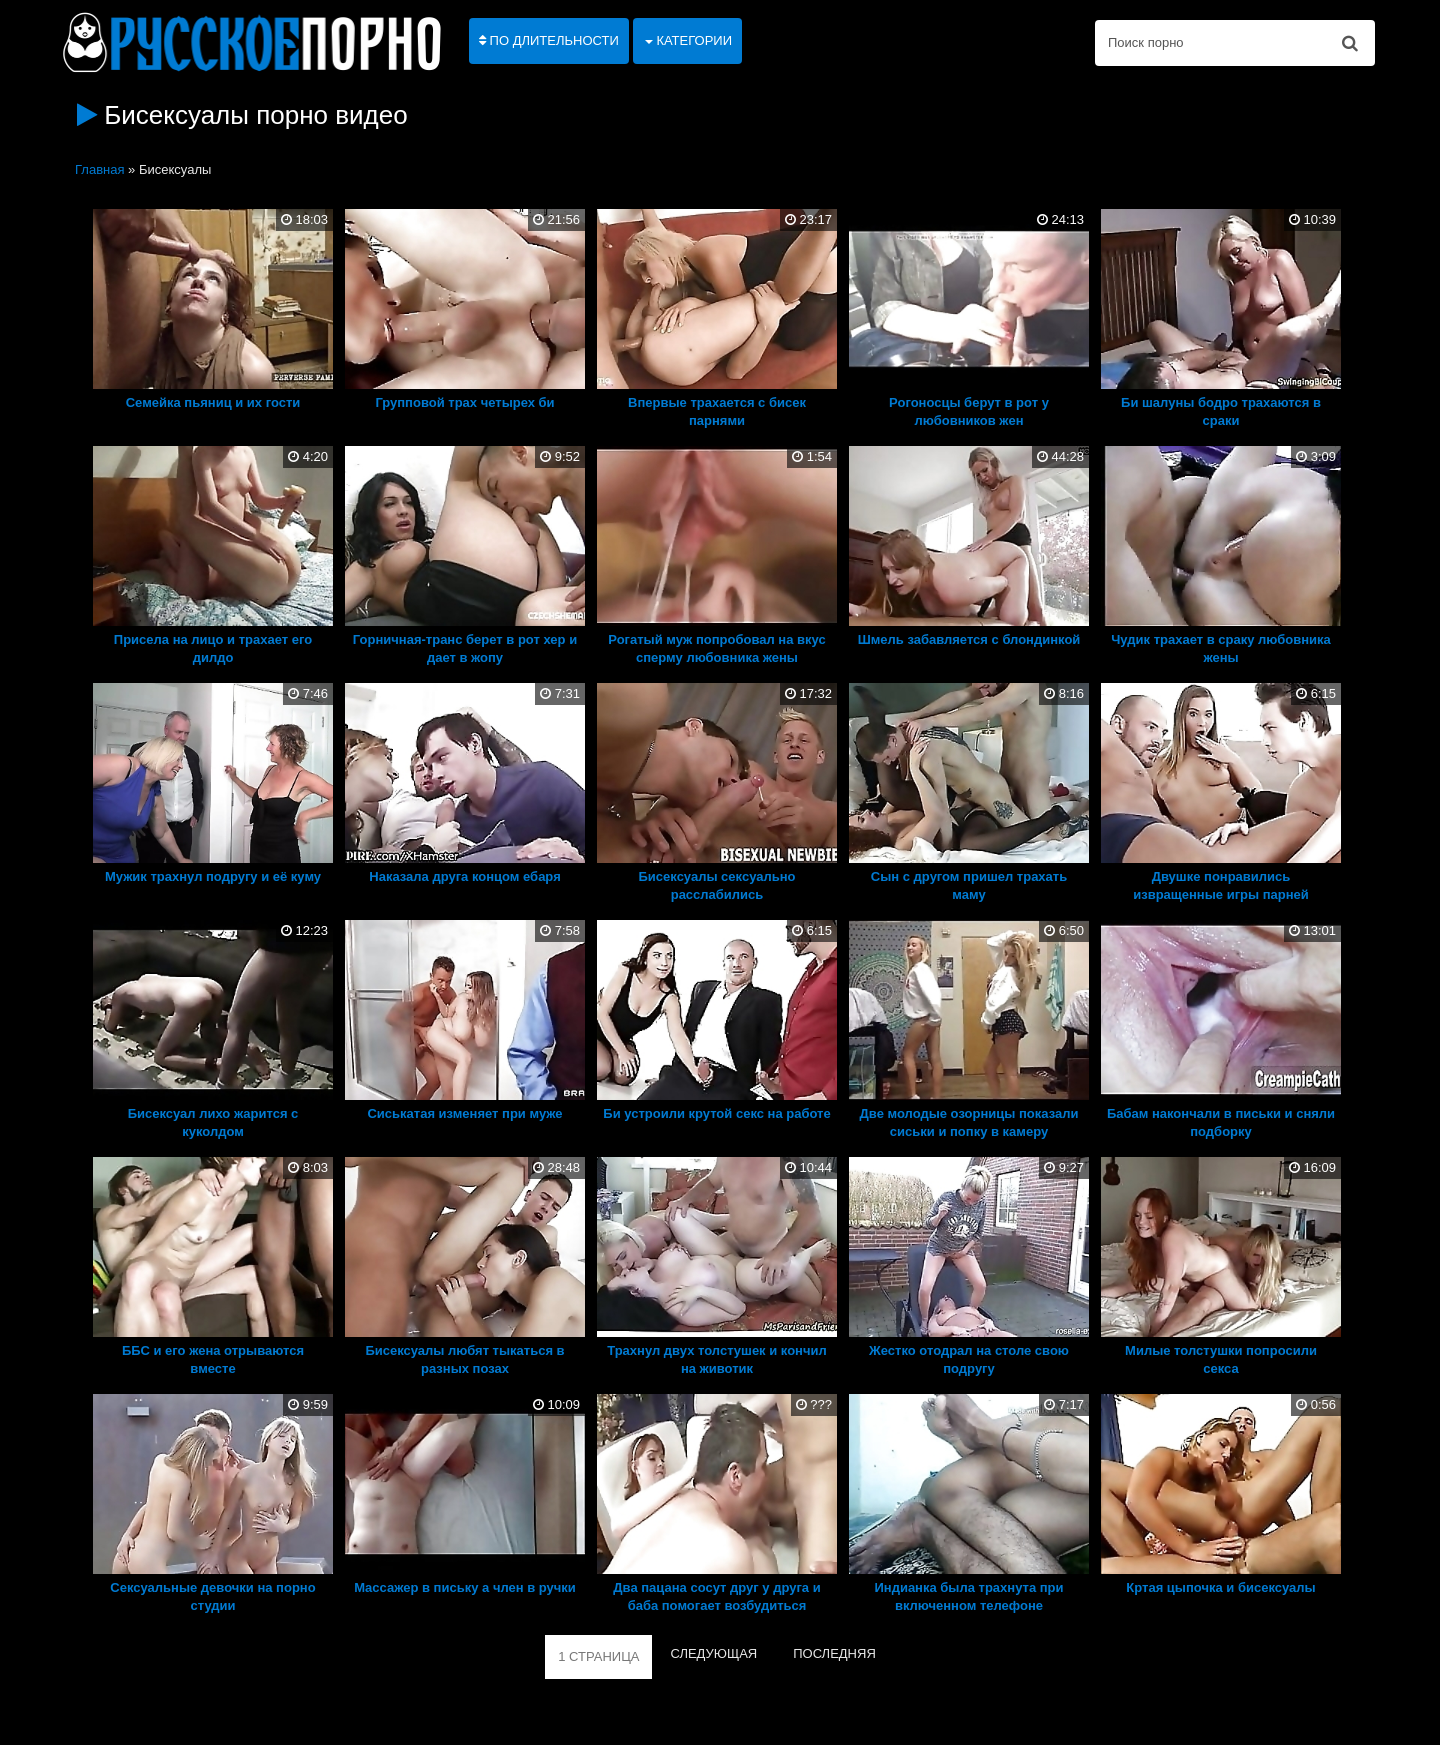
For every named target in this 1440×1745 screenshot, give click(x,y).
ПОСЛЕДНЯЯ (834, 1653)
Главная (99, 169)
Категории (688, 40)
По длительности (549, 40)
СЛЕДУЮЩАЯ (713, 1653)
